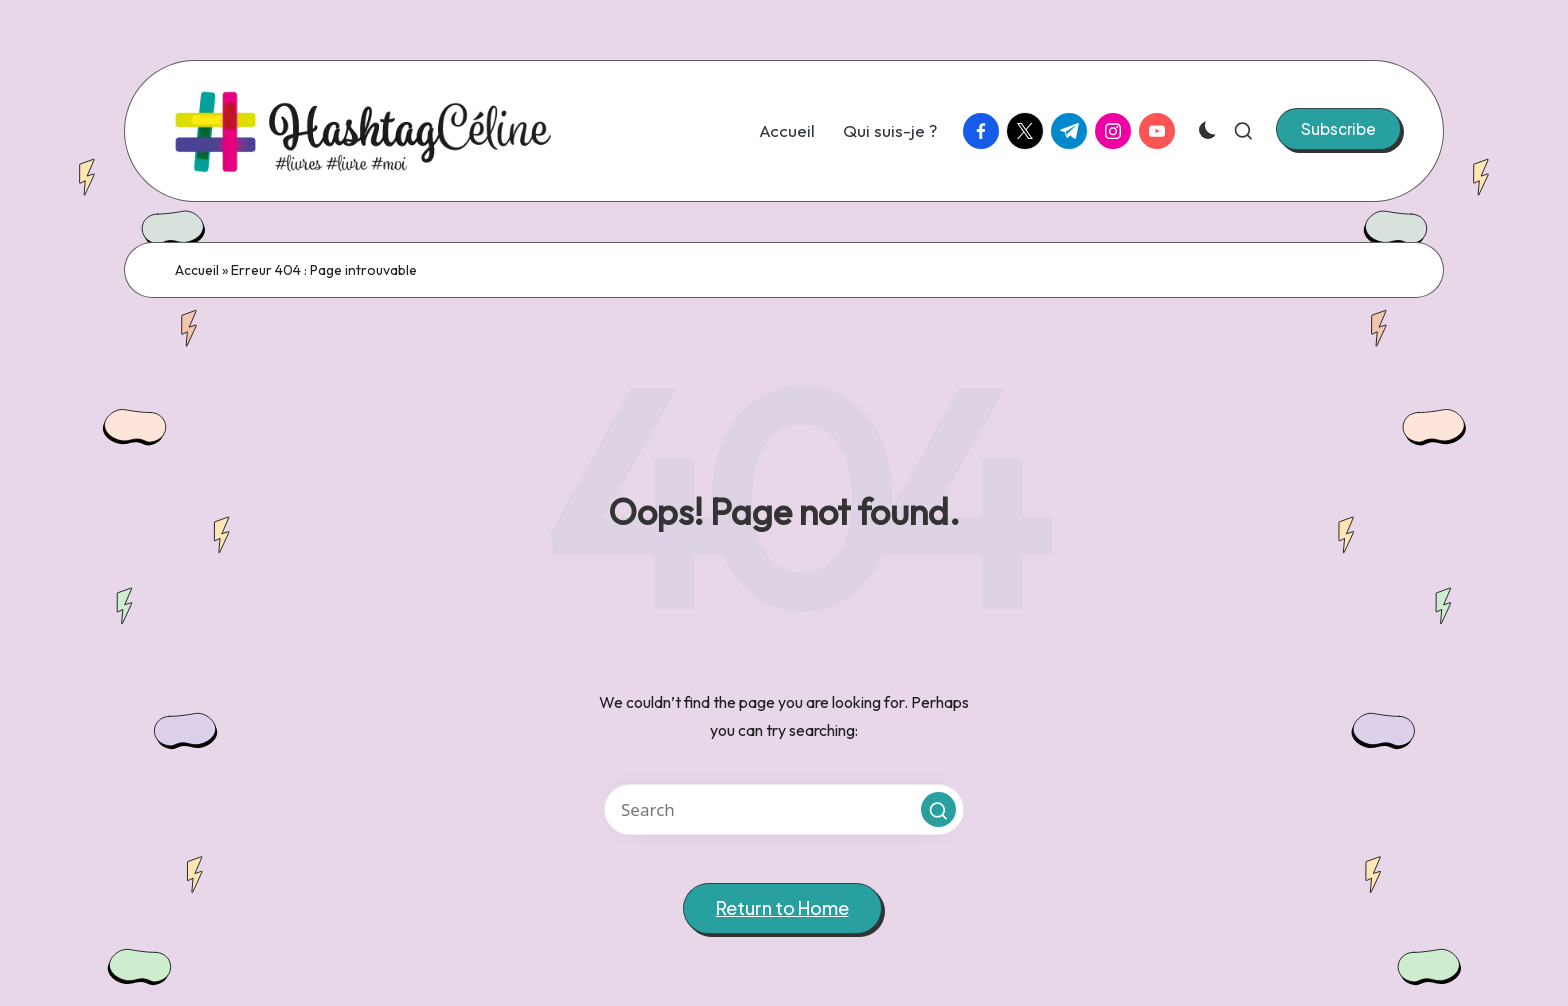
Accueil (197, 270)
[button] (1338, 129)
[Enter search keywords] (784, 809)
